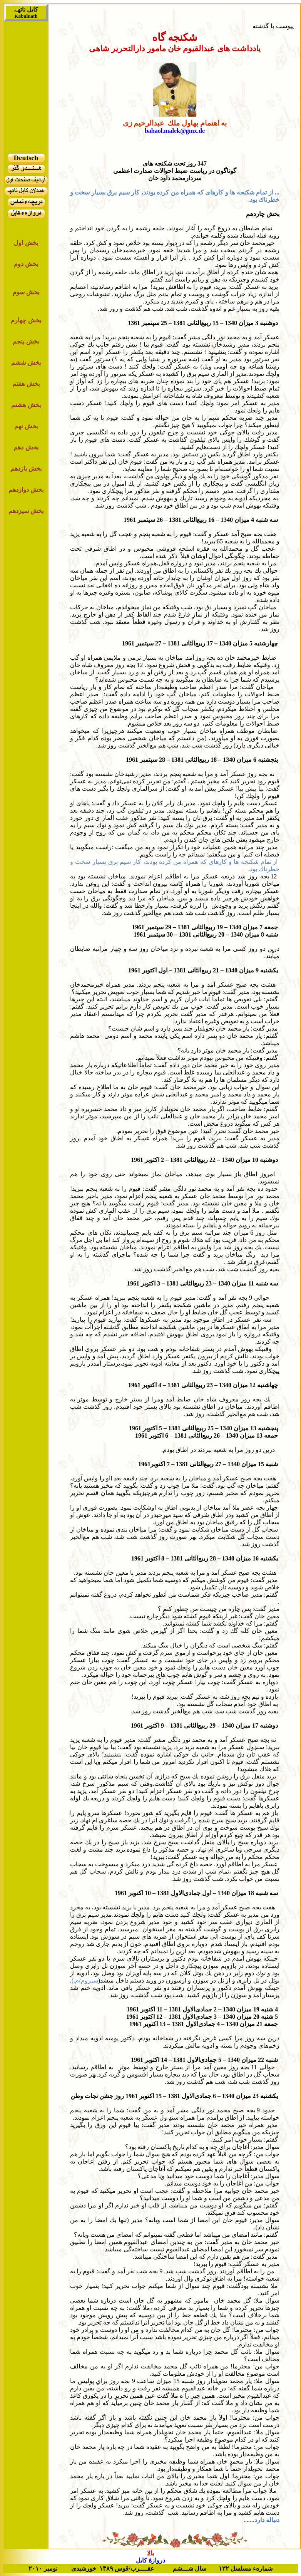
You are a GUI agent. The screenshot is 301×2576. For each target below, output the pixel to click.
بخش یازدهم (26, 468)
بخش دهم (25, 447)
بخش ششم (25, 362)
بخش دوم (26, 264)
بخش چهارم (26, 320)
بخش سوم (26, 292)
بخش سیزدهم (25, 511)
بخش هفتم (25, 383)
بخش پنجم (26, 341)
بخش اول (26, 243)
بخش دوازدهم (25, 489)
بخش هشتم (25, 405)
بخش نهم (25, 426)
